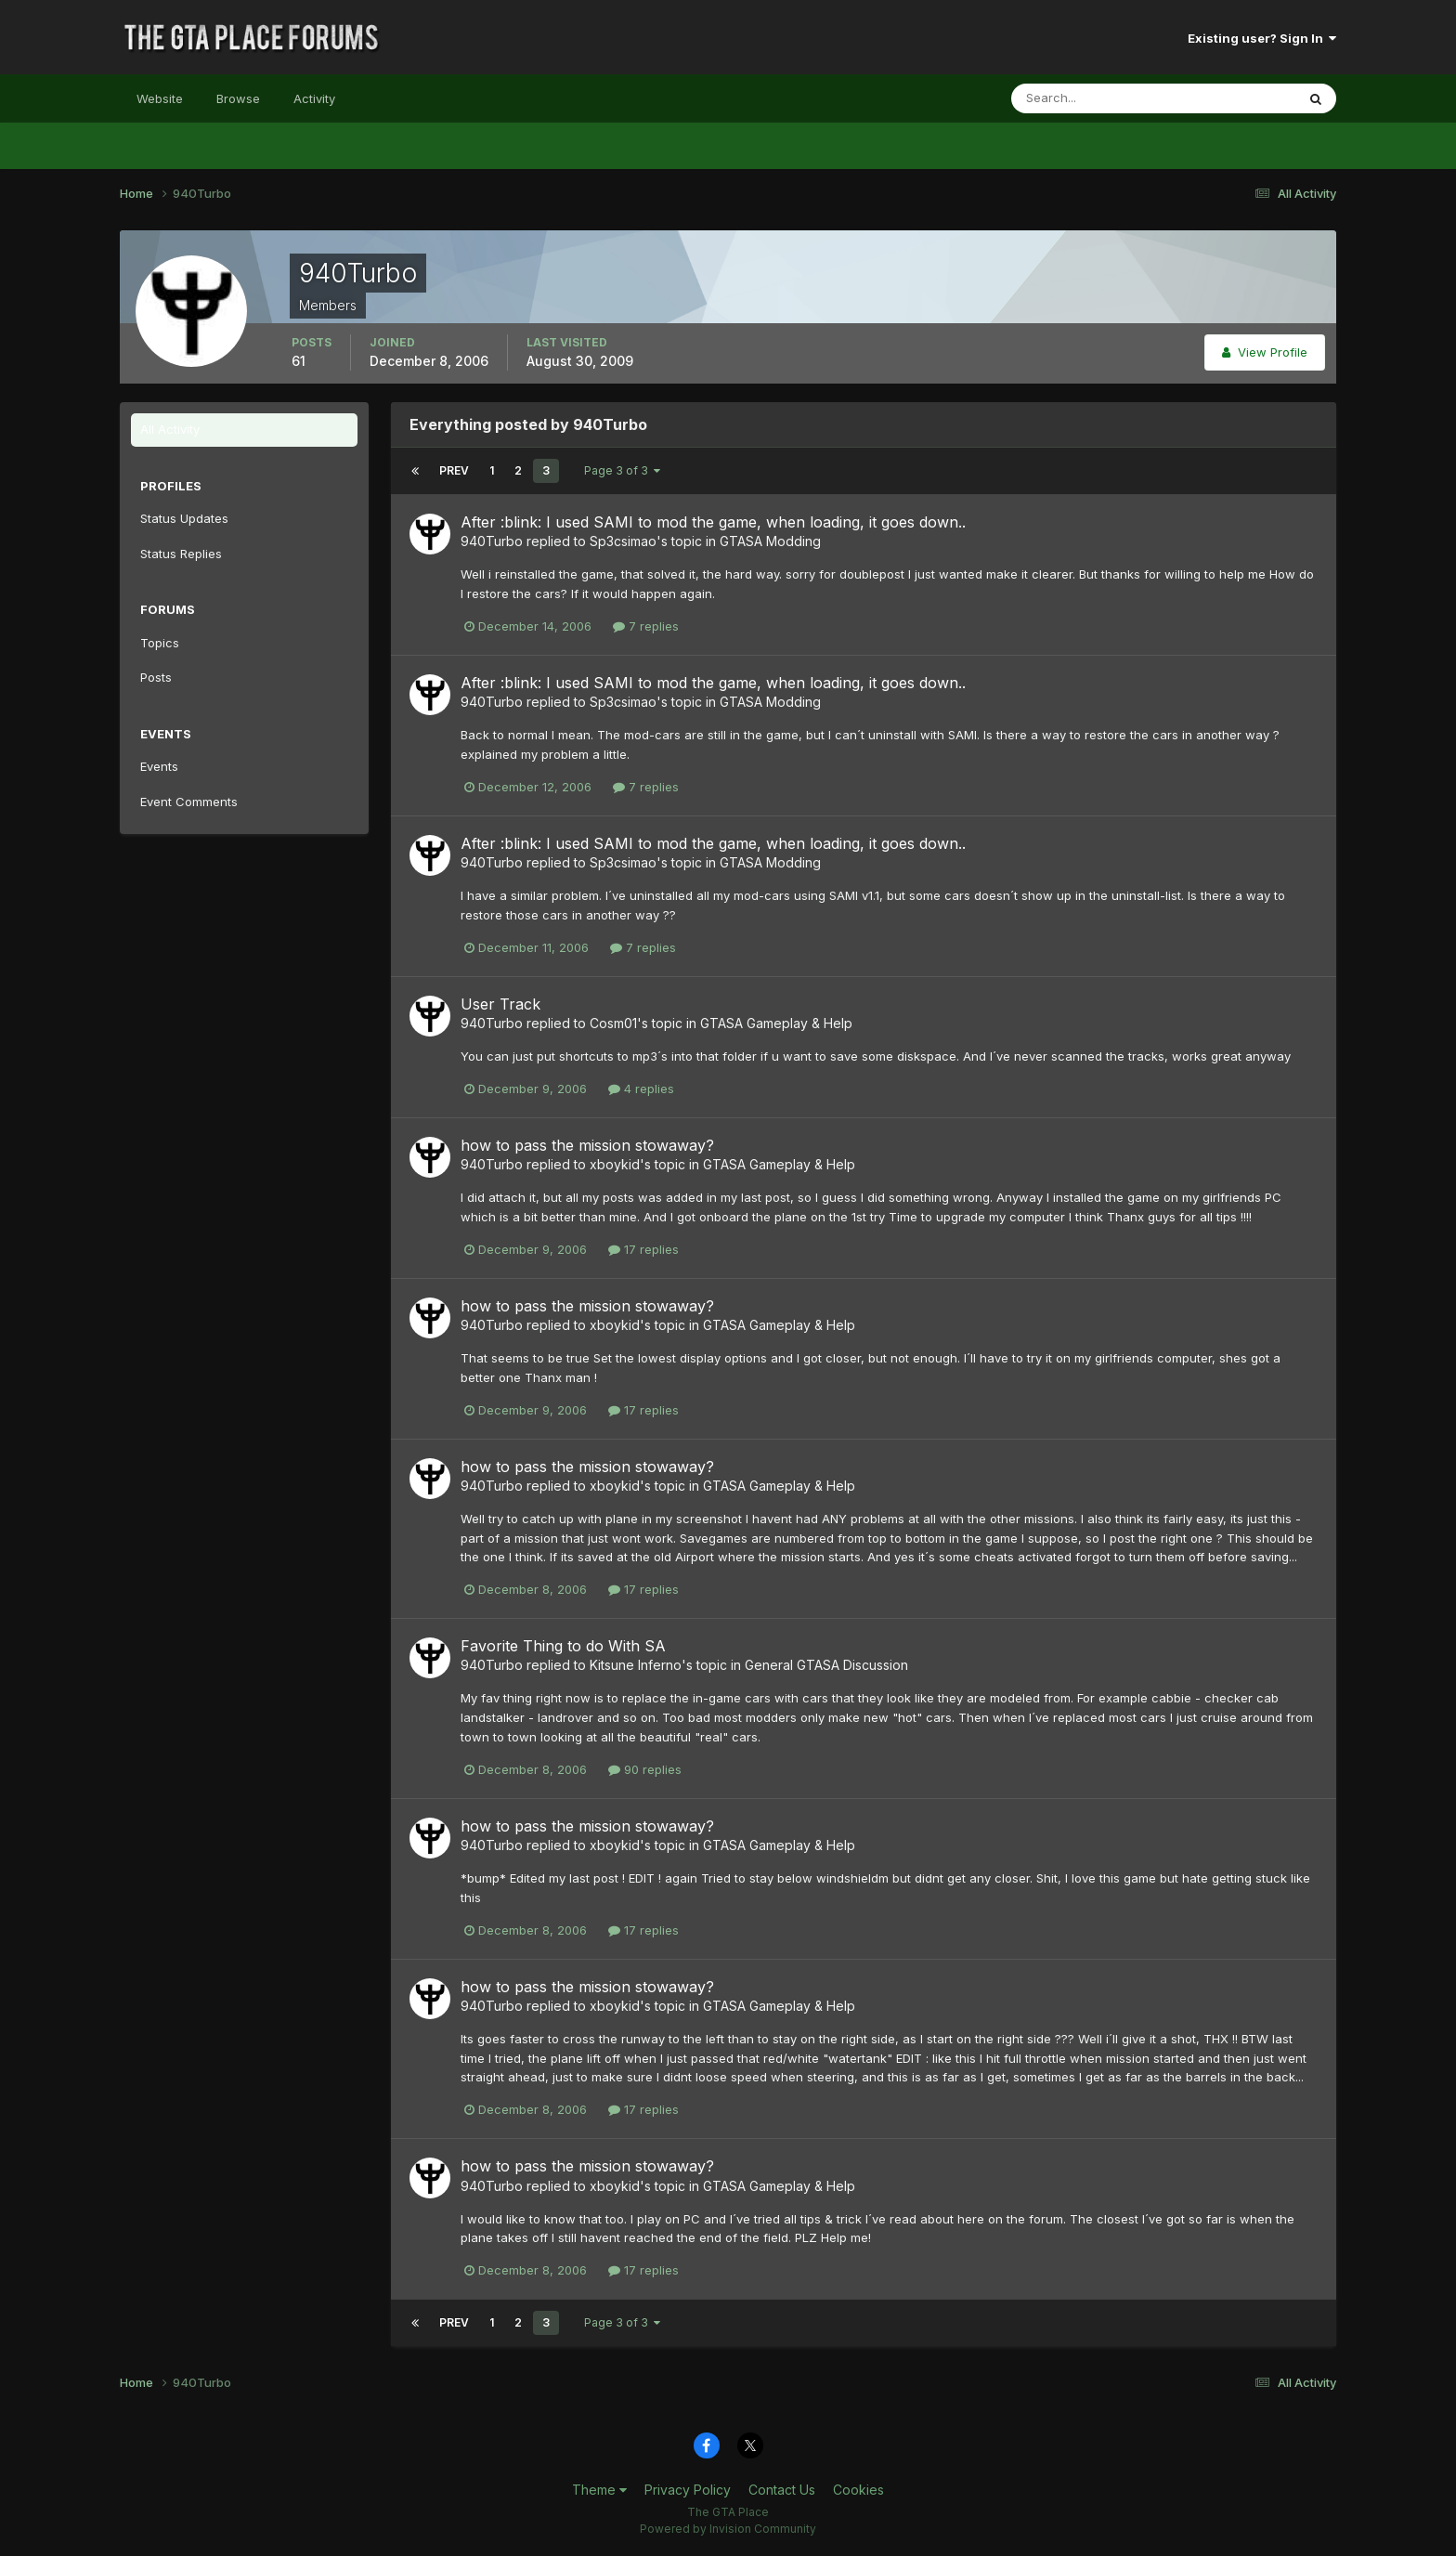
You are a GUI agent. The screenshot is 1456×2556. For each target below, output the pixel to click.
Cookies (858, 2489)
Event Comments (189, 801)
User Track (500, 1004)
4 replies (641, 1088)
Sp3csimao (623, 541)
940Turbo (492, 541)
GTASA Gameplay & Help (776, 1023)
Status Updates (184, 518)
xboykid (615, 1164)
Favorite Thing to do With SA (563, 1646)
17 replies (643, 1249)
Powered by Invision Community (728, 2529)
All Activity (170, 429)
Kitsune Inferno (636, 1665)
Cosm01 (613, 1023)
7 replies (646, 626)
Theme (599, 2489)
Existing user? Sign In (1262, 38)
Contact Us (781, 2489)
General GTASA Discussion (826, 1665)
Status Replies (181, 553)
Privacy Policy (687, 2489)
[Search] (1093, 98)
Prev (454, 470)
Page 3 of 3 (622, 470)
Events (159, 766)
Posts (156, 677)
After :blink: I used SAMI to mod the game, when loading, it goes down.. (713, 522)
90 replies (645, 1769)
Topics (159, 642)
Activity (314, 98)
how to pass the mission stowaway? (587, 1145)
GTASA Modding (770, 541)
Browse (238, 98)
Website (159, 98)
